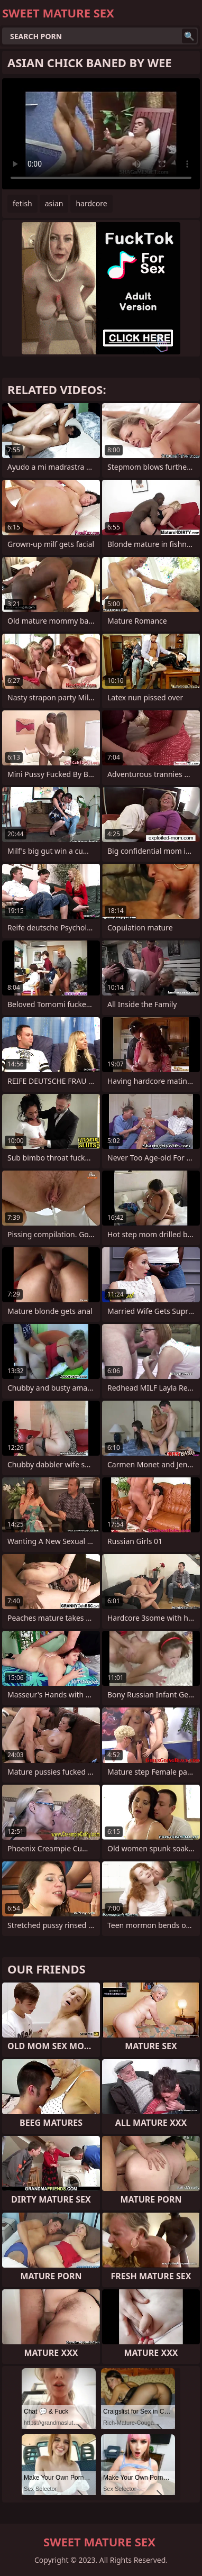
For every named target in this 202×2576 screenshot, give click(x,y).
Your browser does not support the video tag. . (101, 133)
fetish (22, 203)
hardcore (91, 203)
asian (54, 203)
